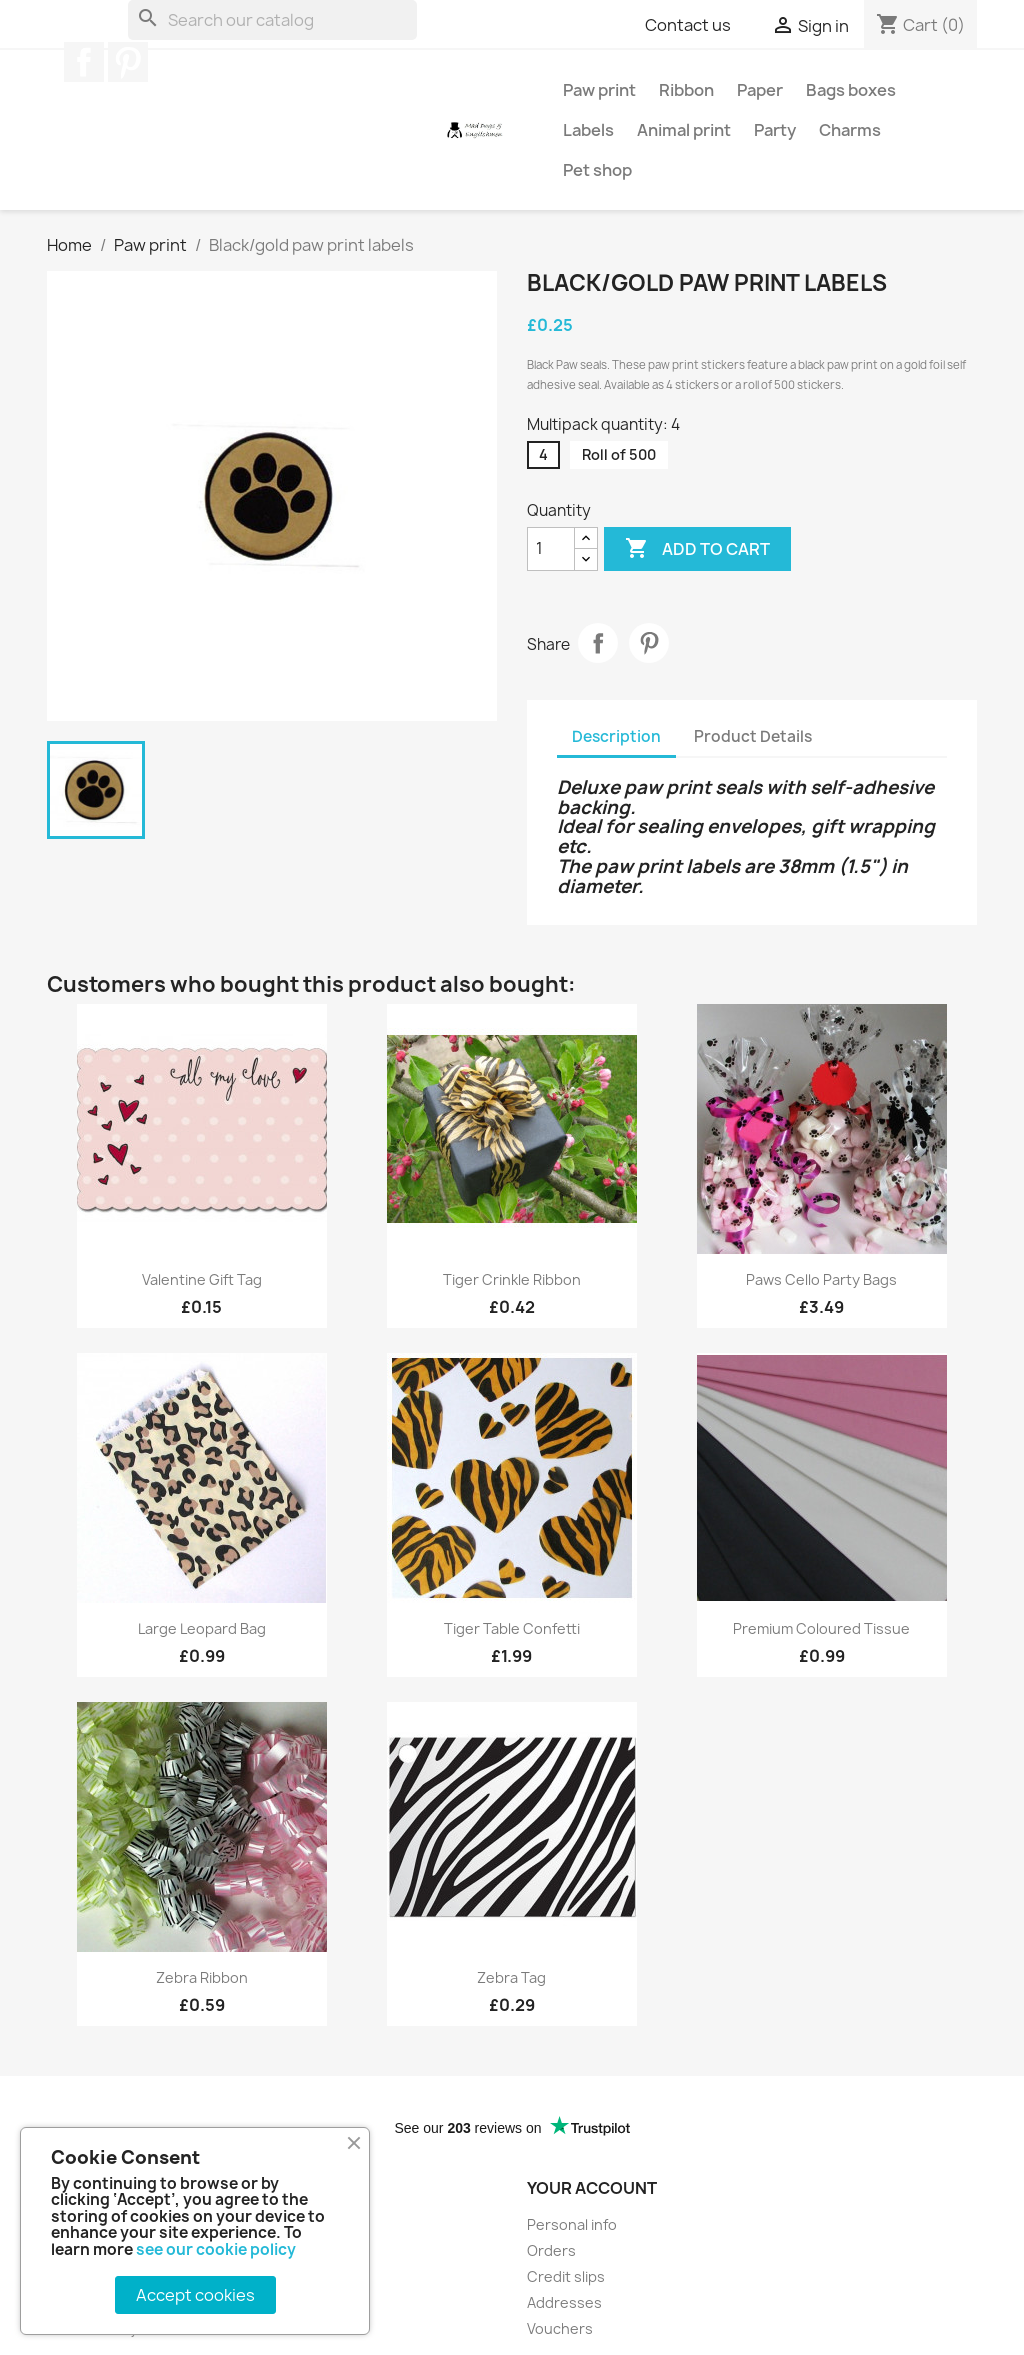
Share (598, 643)
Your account (592, 2188)
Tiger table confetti (512, 1628)
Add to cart (697, 549)
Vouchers (560, 2328)
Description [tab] (616, 736)
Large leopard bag (202, 1628)
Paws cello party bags (821, 1279)
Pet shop (597, 170)
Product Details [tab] (753, 736)
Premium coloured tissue (821, 1628)
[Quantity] (551, 549)
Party (775, 130)
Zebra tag (511, 1977)
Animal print (684, 130)
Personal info (572, 2224)
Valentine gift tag (202, 1279)
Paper (760, 90)
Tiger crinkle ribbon (512, 1279)
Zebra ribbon (202, 1977)
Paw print (599, 90)
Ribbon (686, 90)
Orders (551, 2250)
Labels (588, 130)
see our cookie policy (216, 2249)
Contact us (688, 25)
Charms (850, 130)
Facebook (84, 62)
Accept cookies (195, 2295)
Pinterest (128, 62)
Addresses (564, 2302)
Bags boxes (851, 90)
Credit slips (566, 2276)
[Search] (272, 20)
